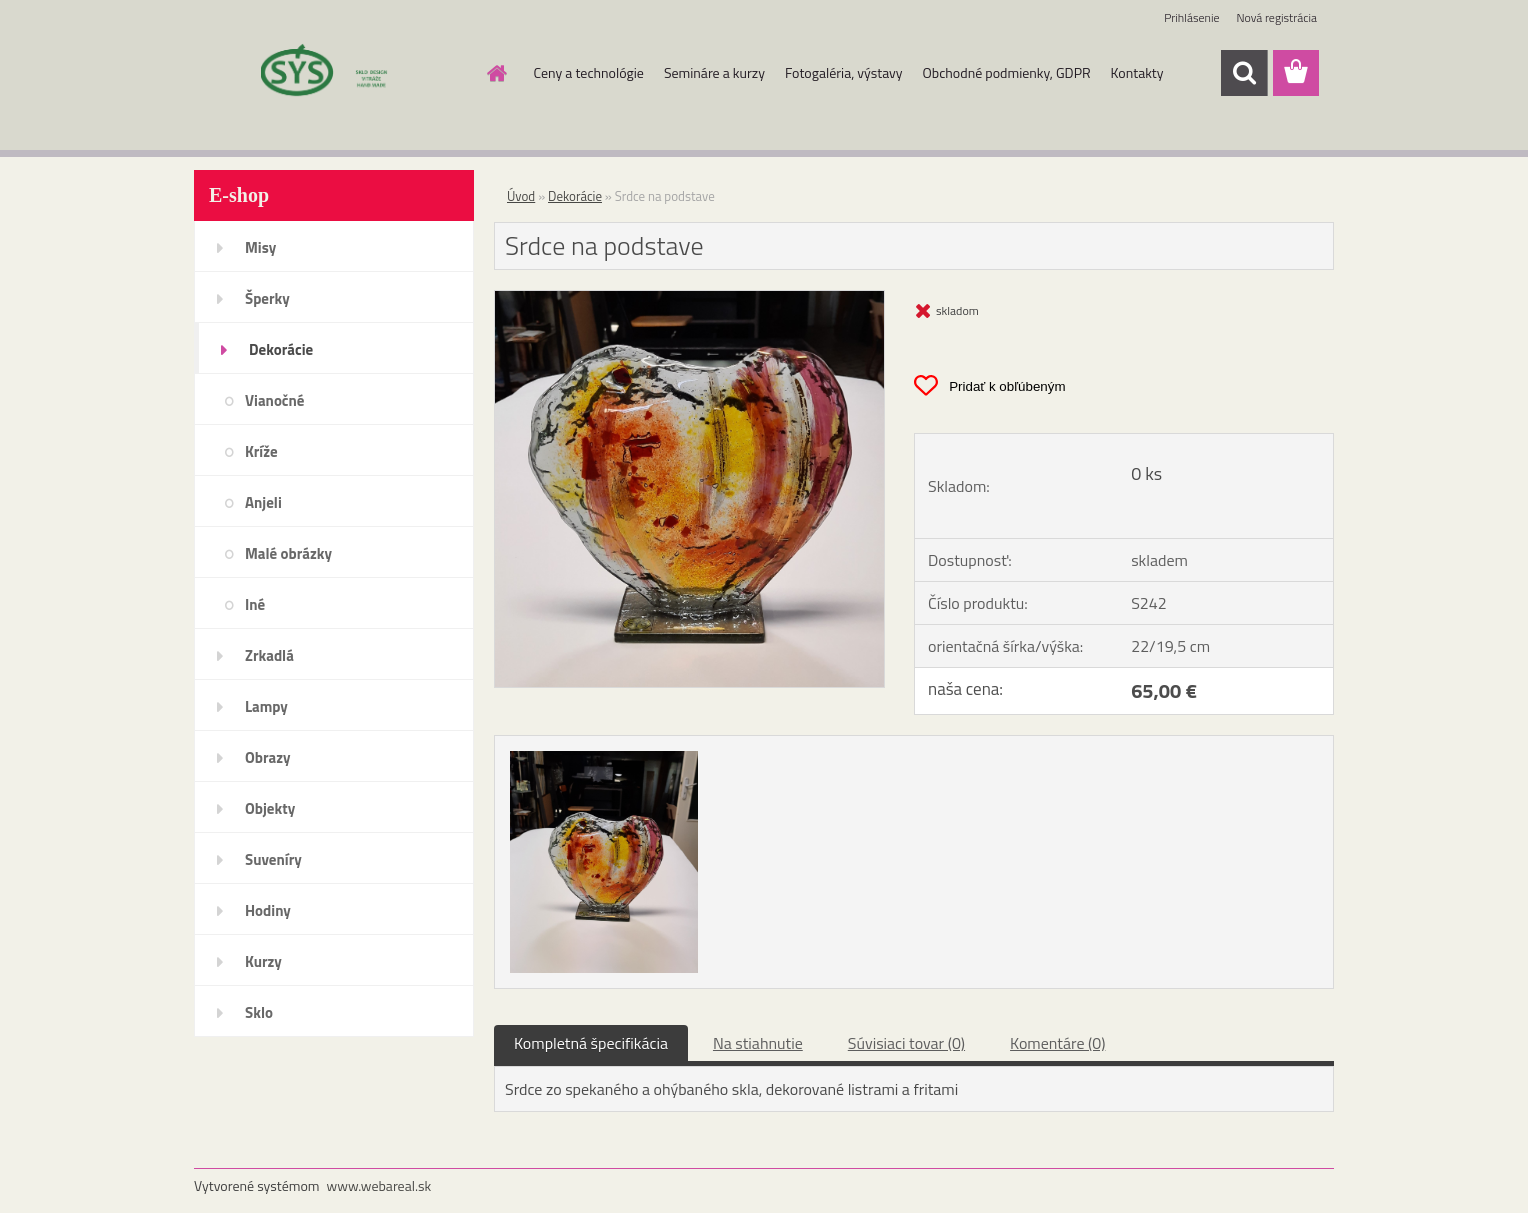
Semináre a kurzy (714, 72)
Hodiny (268, 910)
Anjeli (263, 502)
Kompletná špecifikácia (591, 1043)
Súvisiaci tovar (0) (906, 1043)
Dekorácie (281, 349)
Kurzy (263, 961)
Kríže (261, 451)
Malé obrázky (288, 553)
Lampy (266, 706)
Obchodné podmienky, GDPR (1007, 72)
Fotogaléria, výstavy (844, 72)
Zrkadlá (269, 655)
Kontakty (1137, 72)
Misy (260, 247)
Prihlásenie (1191, 17)
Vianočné (275, 400)
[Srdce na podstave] (689, 299)
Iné (255, 604)
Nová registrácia (1276, 17)
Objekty (270, 808)
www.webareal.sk (379, 1185)
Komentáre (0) (1057, 1043)
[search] (1244, 73)
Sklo (259, 1012)
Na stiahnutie (758, 1043)
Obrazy (268, 757)
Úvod (521, 196)
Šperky (267, 298)
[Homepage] (496, 73)
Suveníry (273, 859)
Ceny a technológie (589, 72)
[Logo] (331, 74)
